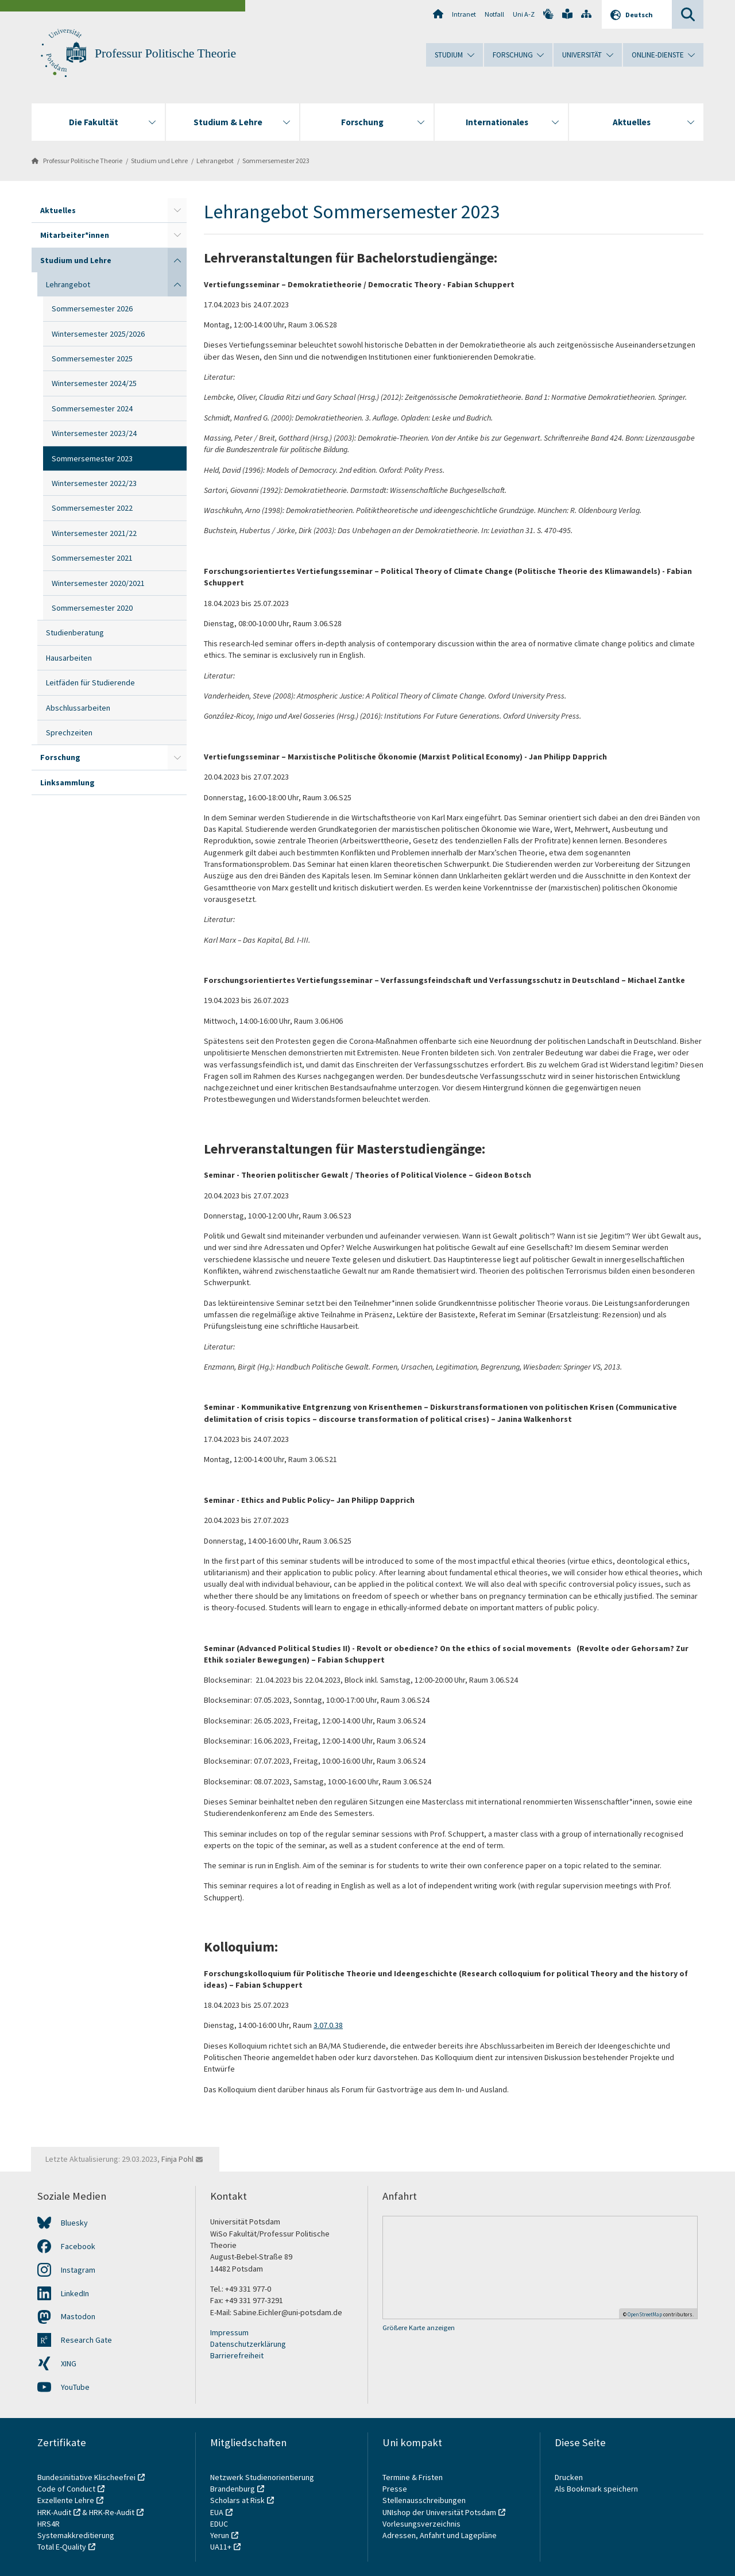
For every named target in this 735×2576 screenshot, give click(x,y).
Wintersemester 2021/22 (94, 533)
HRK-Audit (54, 2512)
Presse (395, 2489)
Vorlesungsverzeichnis (422, 2524)
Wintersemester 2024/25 (94, 383)
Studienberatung (75, 632)
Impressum (229, 2332)
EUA (216, 2512)
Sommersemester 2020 (92, 608)
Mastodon (78, 2316)
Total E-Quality (61, 2547)
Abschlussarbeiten (78, 708)
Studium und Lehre (159, 160)
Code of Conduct (66, 2489)
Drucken (569, 2477)
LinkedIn (75, 2293)
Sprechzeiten (69, 732)
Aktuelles (58, 210)
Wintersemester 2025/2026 (98, 334)
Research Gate (86, 2340)
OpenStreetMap (645, 2314)
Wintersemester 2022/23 (94, 483)
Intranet (464, 14)
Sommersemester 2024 (92, 408)
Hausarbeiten (69, 658)
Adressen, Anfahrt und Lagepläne (439, 2535)
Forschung (60, 757)
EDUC (219, 2524)
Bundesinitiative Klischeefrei (86, 2477)
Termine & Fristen (413, 2477)
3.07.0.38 (328, 2025)
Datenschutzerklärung (248, 2344)
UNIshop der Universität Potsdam (439, 2512)
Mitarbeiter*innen (74, 235)
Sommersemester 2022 (92, 508)
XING (68, 2363)
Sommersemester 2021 (92, 558)
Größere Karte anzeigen (418, 2327)
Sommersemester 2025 (92, 358)
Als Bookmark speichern (596, 2489)
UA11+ (220, 2547)
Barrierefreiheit (237, 2355)
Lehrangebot (215, 160)
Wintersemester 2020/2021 (98, 583)
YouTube (75, 2387)
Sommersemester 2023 (276, 160)
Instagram (78, 2270)
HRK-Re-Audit (111, 2512)
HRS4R (48, 2524)
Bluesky (74, 2223)
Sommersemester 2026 (92, 308)
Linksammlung (67, 782)
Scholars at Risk (237, 2500)
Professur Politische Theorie (165, 53)
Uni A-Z (524, 14)
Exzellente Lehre (65, 2500)
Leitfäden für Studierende (90, 682)
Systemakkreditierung (75, 2535)
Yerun (219, 2535)
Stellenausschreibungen (424, 2500)
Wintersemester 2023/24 (94, 433)
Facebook (78, 2246)
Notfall (494, 14)
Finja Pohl (177, 2159)
